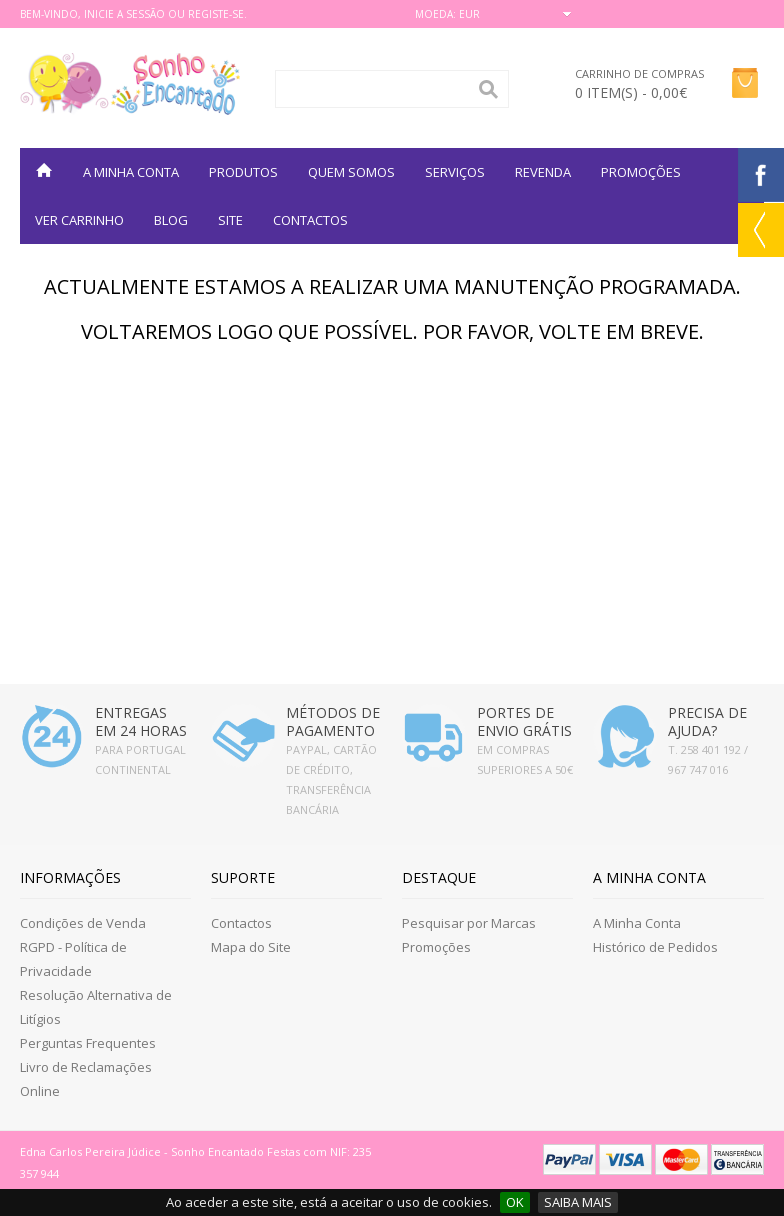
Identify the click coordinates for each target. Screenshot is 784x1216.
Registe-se (216, 14)
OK (515, 1202)
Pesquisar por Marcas (469, 923)
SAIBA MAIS (578, 1202)
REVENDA (543, 172)
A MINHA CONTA (131, 172)
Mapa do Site (251, 947)
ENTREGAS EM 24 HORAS (141, 721)
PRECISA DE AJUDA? (707, 721)
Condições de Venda (83, 923)
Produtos (243, 172)
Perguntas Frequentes (88, 1043)
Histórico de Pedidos (655, 947)
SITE (230, 220)
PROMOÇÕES (641, 172)
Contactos (310, 220)
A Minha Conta (637, 923)
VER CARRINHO (79, 220)
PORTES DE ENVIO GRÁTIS (524, 721)
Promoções (436, 947)
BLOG (171, 220)
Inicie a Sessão (124, 14)
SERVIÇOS (455, 172)
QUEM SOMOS (351, 172)
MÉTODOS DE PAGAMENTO (333, 721)
